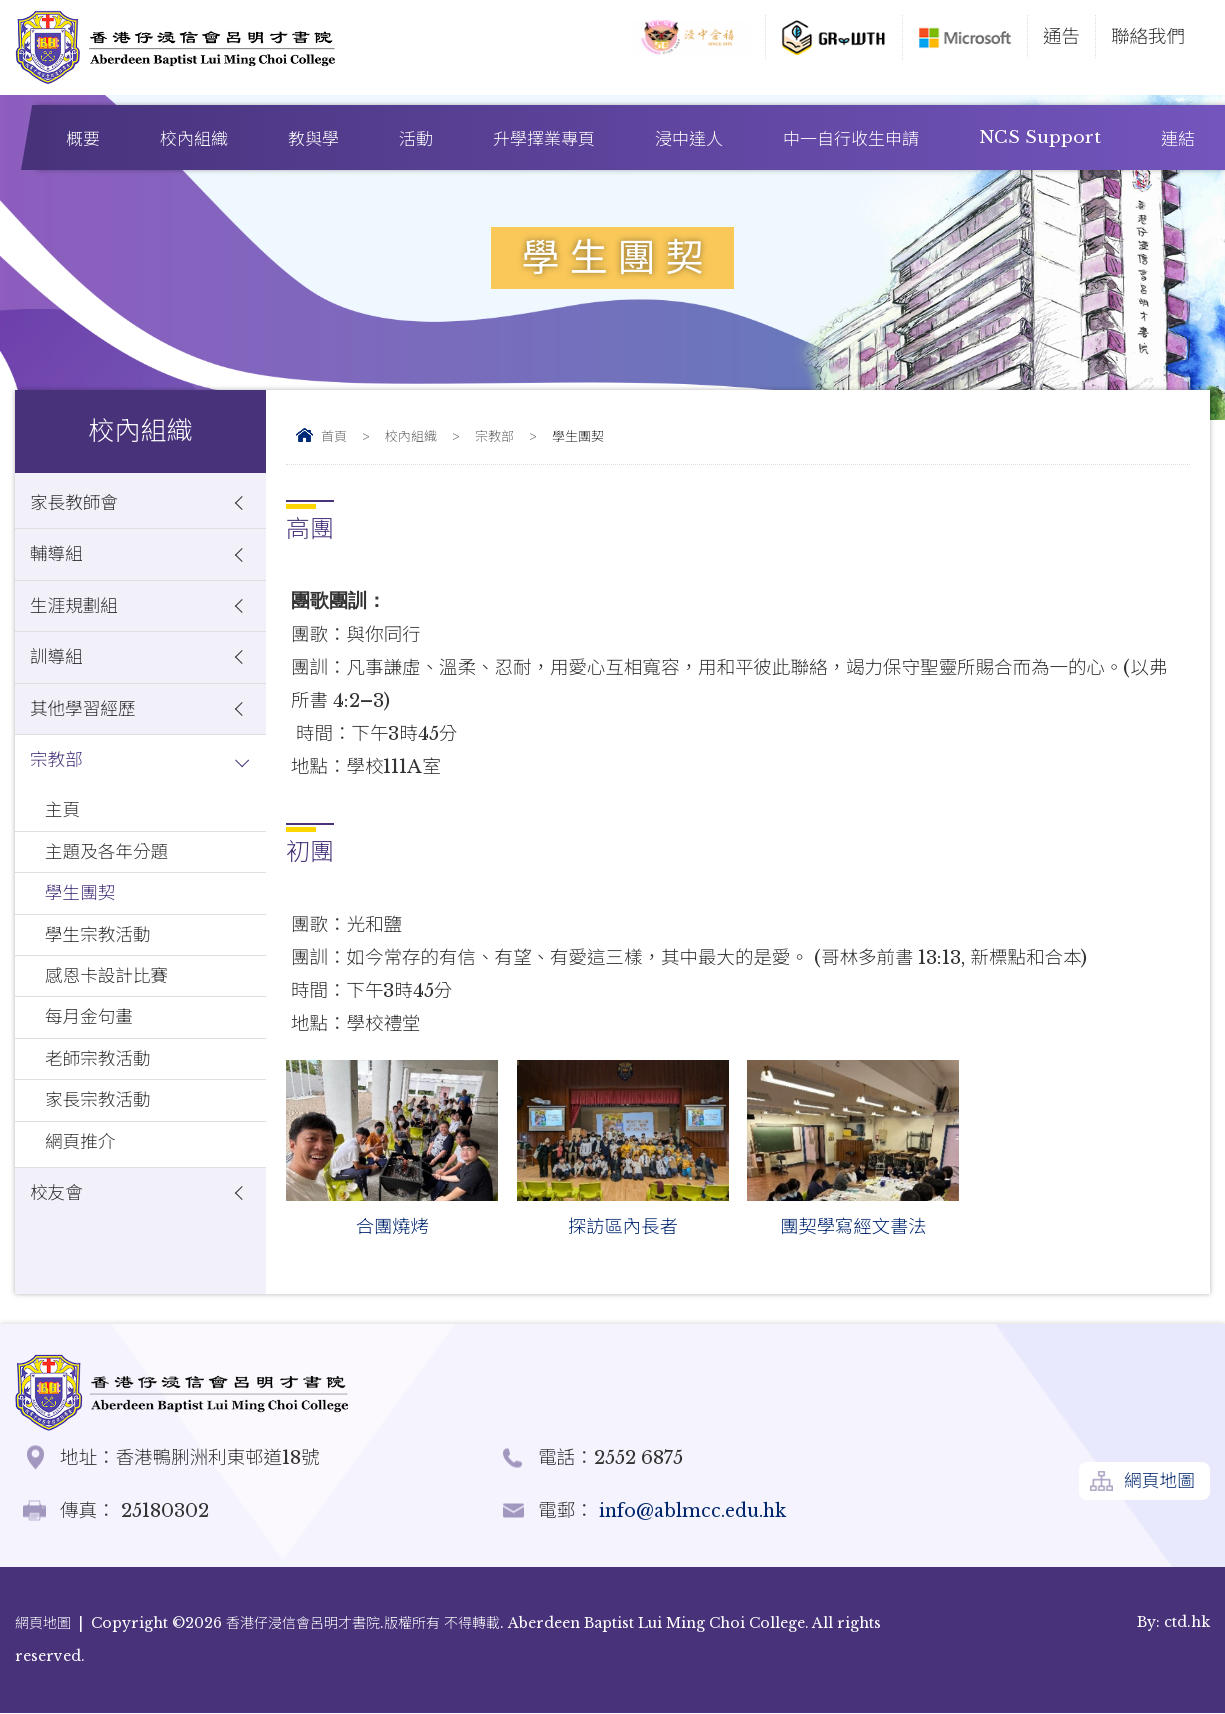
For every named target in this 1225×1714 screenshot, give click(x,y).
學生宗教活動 (100, 959)
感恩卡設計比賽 (110, 1003)
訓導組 (58, 666)
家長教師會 (76, 504)
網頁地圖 (1158, 1483)
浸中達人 (689, 139)
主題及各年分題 (110, 871)
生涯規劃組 (76, 612)
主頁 (63, 827)
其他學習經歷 (85, 720)
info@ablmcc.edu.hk (694, 1511)
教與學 (313, 139)
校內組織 (194, 139)
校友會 (58, 1233)
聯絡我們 (1148, 36)
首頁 (334, 436)
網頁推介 (82, 1179)
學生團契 (82, 915)
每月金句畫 (91, 1047)
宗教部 (494, 436)
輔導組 (58, 558)
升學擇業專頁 (544, 139)
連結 (1178, 139)
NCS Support (1040, 137)
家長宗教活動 (100, 1135)
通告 (1061, 36)
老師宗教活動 (100, 1091)
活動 (416, 139)
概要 (83, 139)
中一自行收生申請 (851, 139)
